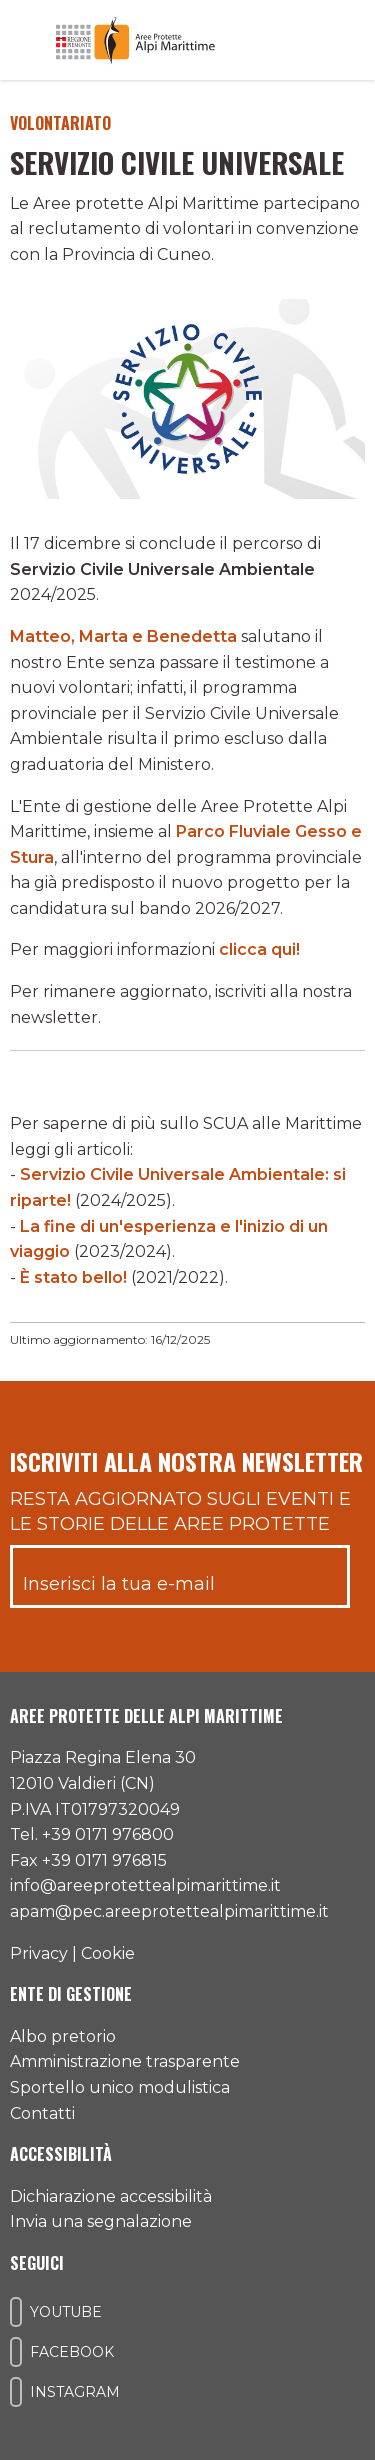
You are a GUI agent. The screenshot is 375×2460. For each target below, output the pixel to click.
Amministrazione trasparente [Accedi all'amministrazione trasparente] (125, 2061)
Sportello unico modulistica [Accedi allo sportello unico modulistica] (120, 2087)
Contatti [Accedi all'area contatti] (42, 2113)
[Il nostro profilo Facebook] (16, 2352)
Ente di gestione (71, 1994)
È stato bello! (73, 1277)
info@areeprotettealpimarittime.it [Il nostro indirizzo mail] (145, 1885)
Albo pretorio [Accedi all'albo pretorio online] (63, 2036)
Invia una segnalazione (101, 2221)
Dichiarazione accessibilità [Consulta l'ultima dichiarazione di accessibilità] (111, 2196)
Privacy (39, 1953)
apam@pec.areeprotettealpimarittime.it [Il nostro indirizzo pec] (169, 1911)
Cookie (108, 1953)
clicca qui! (259, 949)
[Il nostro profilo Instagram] (16, 2392)
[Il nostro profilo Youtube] (16, 2312)
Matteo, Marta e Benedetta (123, 636)
